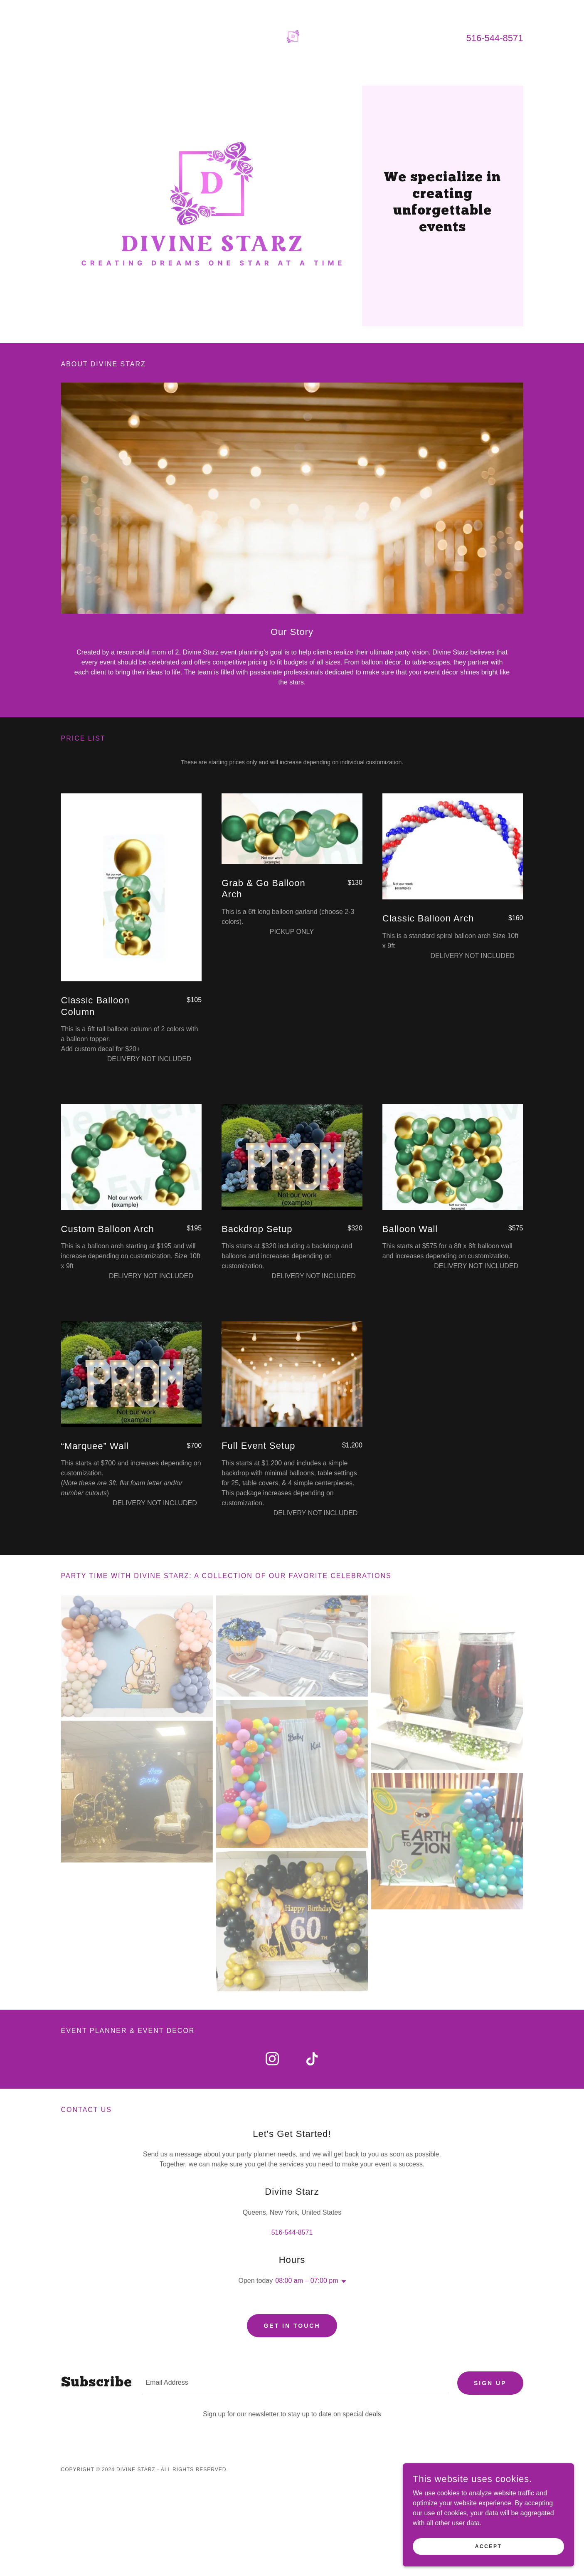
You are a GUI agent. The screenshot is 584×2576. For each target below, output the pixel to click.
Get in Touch (292, 2325)
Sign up (490, 2384)
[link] (292, 37)
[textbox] (294, 2384)
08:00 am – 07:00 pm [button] (306, 2280)
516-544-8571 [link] (494, 38)
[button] (342, 2281)
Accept (491, 2546)
